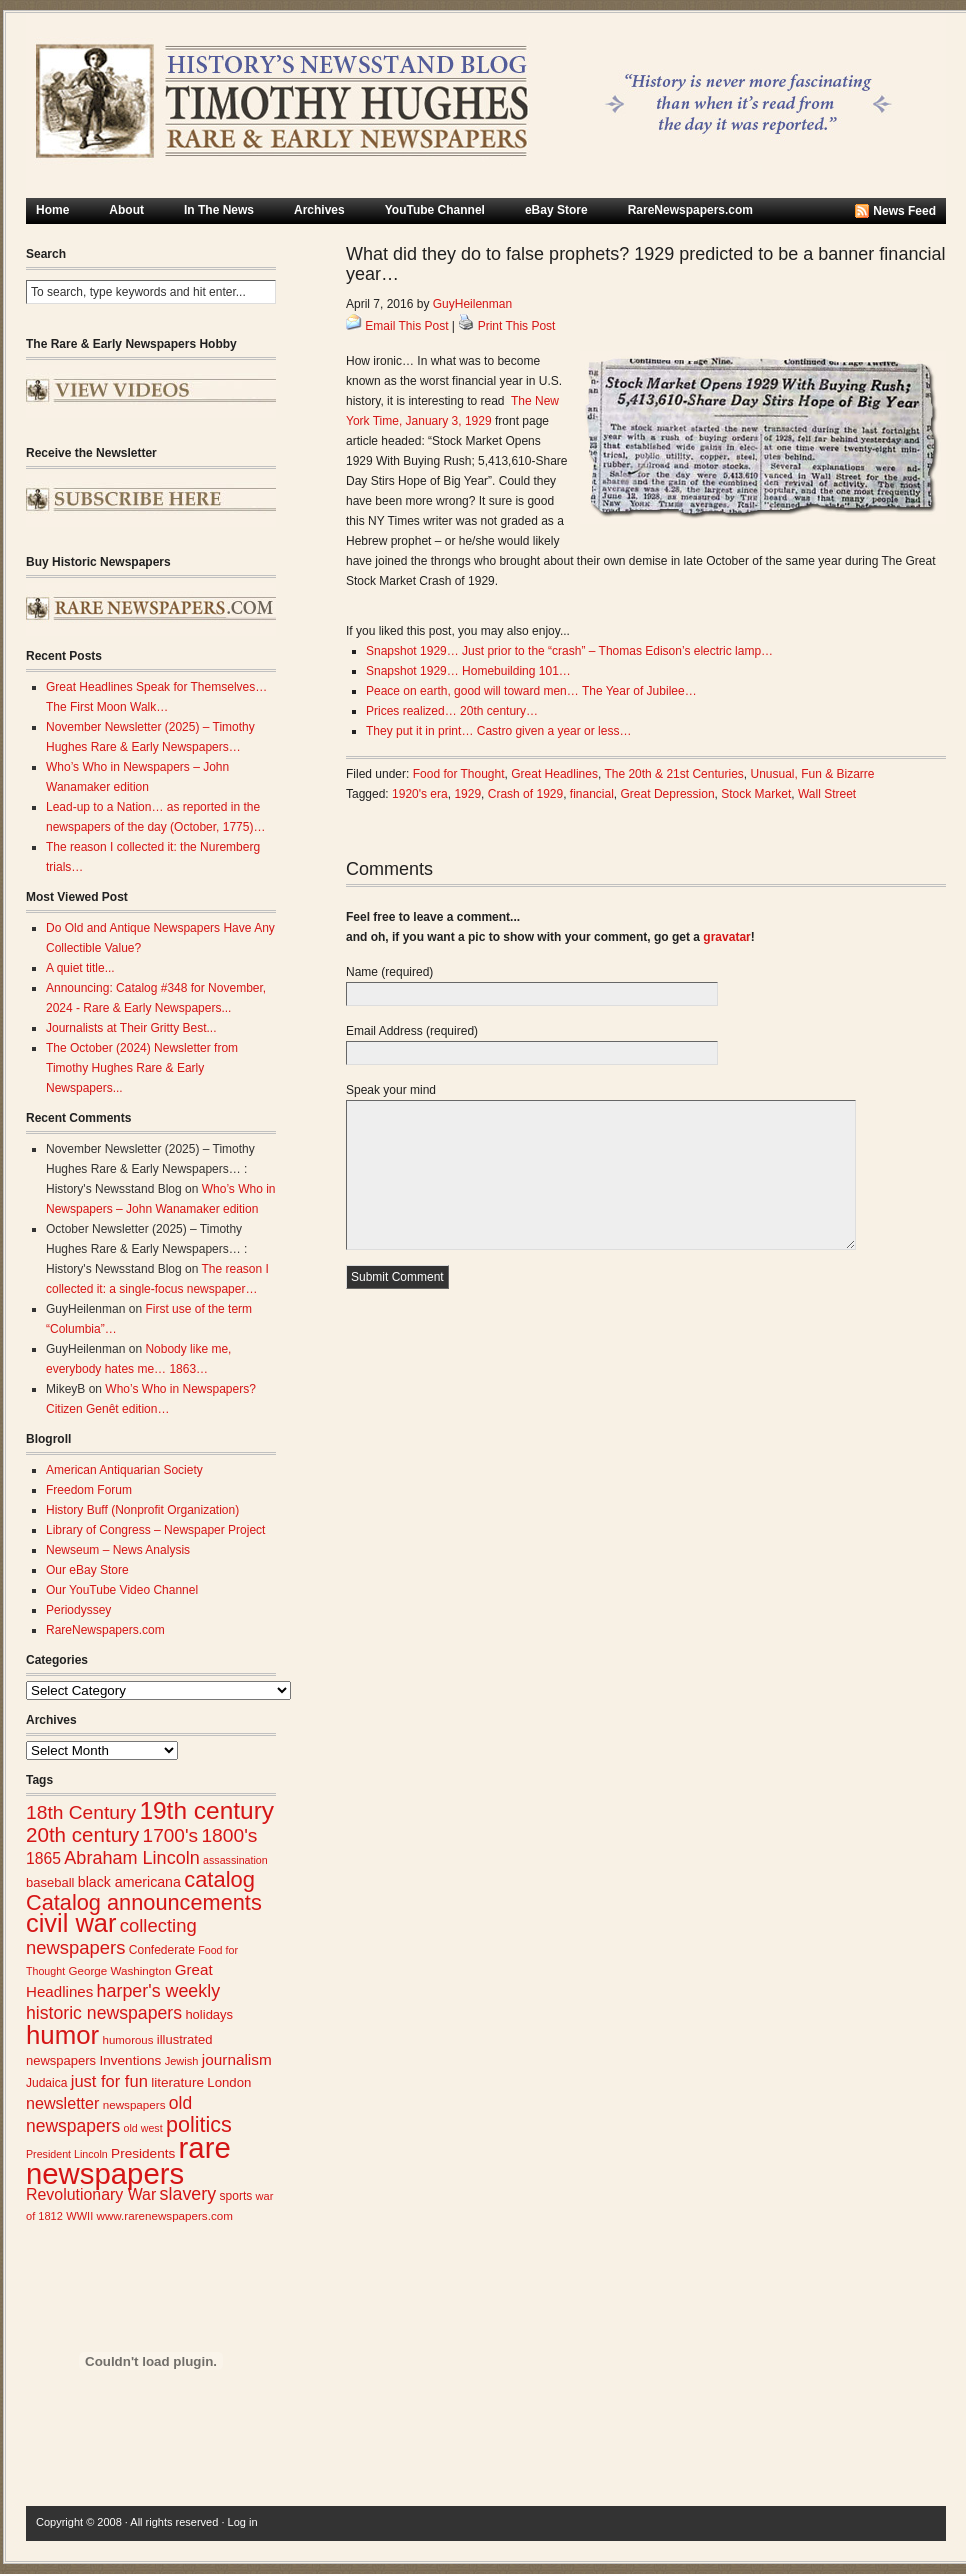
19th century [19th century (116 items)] (206, 1810)
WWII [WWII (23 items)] (79, 2216)
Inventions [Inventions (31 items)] (130, 2060)
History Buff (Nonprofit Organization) (142, 1510)
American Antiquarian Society (124, 1470)
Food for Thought (459, 774)
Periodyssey (78, 1610)
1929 (467, 794)
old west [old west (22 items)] (143, 2128)
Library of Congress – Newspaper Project (155, 1530)
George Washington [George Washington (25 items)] (119, 1970)
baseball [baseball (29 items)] (50, 1882)
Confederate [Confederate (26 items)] (162, 1950)
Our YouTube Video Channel (122, 1590)
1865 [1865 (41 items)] (43, 1858)
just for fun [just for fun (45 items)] (109, 2081)
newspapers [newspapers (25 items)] (134, 2104)
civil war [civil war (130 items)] (71, 1923)
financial (592, 794)
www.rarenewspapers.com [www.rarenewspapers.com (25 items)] (165, 2215)
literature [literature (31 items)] (177, 2082)
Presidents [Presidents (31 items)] (143, 2153)
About (126, 210)
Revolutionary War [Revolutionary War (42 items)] (91, 2194)
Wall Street (827, 794)
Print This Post (517, 326)
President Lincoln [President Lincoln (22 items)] (67, 2154)
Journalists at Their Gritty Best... (131, 1028)
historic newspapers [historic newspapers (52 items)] (104, 2013)
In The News (219, 210)
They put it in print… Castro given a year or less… (498, 731)
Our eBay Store (87, 1570)
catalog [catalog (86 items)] (219, 1879)
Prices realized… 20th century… (452, 711)
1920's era (420, 794)
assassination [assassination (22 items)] (235, 1860)
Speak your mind (391, 1090)
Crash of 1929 (525, 794)
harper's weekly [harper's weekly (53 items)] (159, 1991)
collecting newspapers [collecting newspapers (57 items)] (111, 1936)
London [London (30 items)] (229, 2082)
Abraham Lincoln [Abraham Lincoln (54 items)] (131, 1858)
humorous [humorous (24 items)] (128, 2040)
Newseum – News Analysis (118, 1550)
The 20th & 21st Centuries (673, 774)
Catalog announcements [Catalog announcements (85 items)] (144, 1902)
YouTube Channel (435, 210)
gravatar (726, 937)
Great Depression (668, 794)
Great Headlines (554, 774)
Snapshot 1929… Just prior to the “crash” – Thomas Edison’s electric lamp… (569, 651)
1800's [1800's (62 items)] (229, 1835)
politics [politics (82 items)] (199, 2124)
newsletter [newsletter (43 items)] (62, 2103)
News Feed (904, 211)
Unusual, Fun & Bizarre (812, 774)
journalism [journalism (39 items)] (237, 2059)
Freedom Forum (89, 1490)
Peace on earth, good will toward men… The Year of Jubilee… (531, 691)
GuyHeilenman (472, 304)
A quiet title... (80, 968)
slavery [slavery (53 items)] (188, 2194)
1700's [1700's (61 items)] (170, 1835)
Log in (243, 2522)
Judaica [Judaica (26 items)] (46, 2083)
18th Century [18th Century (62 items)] (81, 1812)
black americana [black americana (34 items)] (129, 1882)
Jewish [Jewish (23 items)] (182, 2061)
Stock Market (756, 794)
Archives (319, 210)
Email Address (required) (412, 1031)
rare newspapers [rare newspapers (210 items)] (128, 2160)
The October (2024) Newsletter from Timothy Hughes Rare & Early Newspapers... (142, 1068)
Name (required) (389, 972)
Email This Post (406, 326)
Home (52, 210)
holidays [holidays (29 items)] (209, 2014)
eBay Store (556, 210)
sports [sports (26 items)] (236, 2196)
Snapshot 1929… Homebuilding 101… (468, 671)
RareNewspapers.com (690, 210)
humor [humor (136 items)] (62, 2035)
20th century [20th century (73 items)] (82, 1834)
